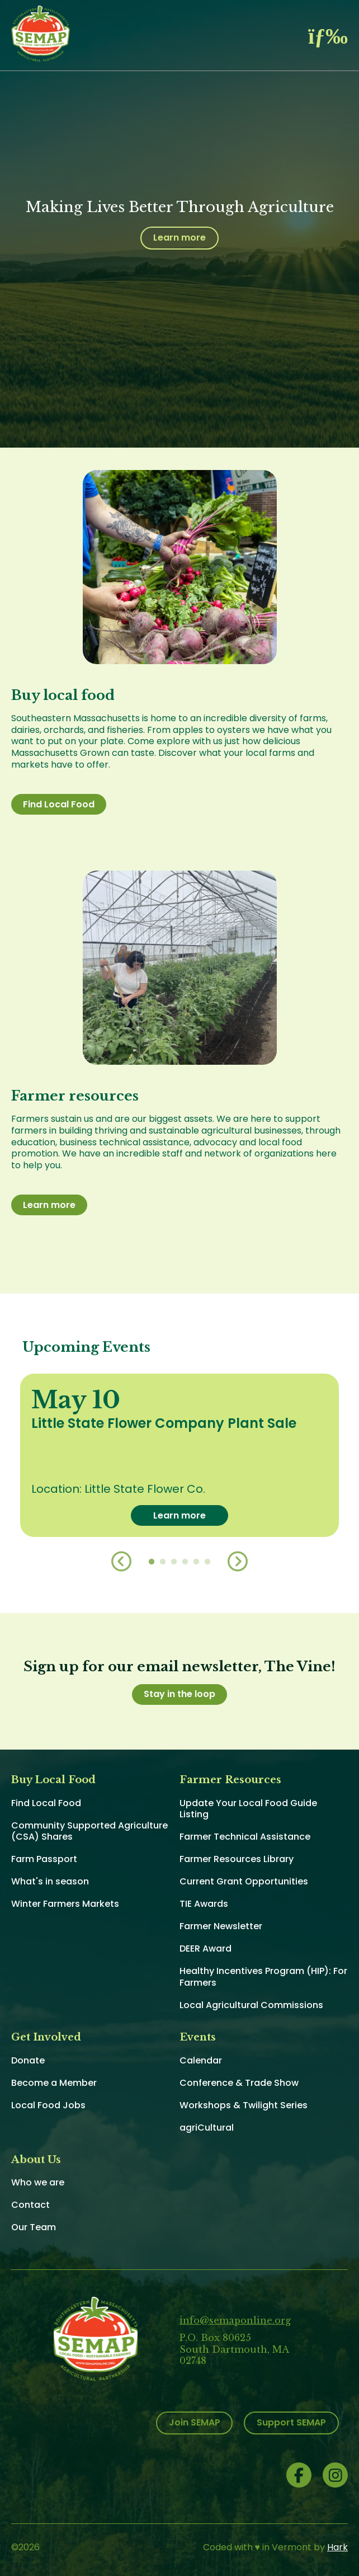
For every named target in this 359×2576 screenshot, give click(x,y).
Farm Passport (44, 1859)
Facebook (298, 2475)
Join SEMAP (194, 2422)
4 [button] (185, 1562)
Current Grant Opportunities (244, 1881)
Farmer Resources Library (237, 1859)
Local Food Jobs (48, 2105)
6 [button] (207, 1562)
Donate (28, 2060)
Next (237, 1561)
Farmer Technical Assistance (245, 1836)
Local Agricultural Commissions (251, 2005)
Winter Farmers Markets (65, 1903)
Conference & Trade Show (239, 2082)
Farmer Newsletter (221, 1926)
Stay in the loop (179, 1693)
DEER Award (206, 1948)
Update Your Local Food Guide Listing (248, 1809)
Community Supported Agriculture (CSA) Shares (89, 1831)
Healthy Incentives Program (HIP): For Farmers (263, 1976)
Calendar (201, 2060)
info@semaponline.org (235, 2320)
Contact (30, 2204)
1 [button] (151, 1562)
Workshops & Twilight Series (244, 2105)
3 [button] (174, 1562)
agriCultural (207, 2127)
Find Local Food (59, 804)
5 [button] (196, 1562)
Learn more (179, 237)
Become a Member (54, 2082)
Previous (121, 1561)
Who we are (37, 2182)
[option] (179, 1455)
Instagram (335, 2475)
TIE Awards (204, 1903)
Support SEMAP (291, 2422)
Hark (337, 2547)
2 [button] (162, 1562)
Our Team (33, 2227)
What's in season (50, 1881)
